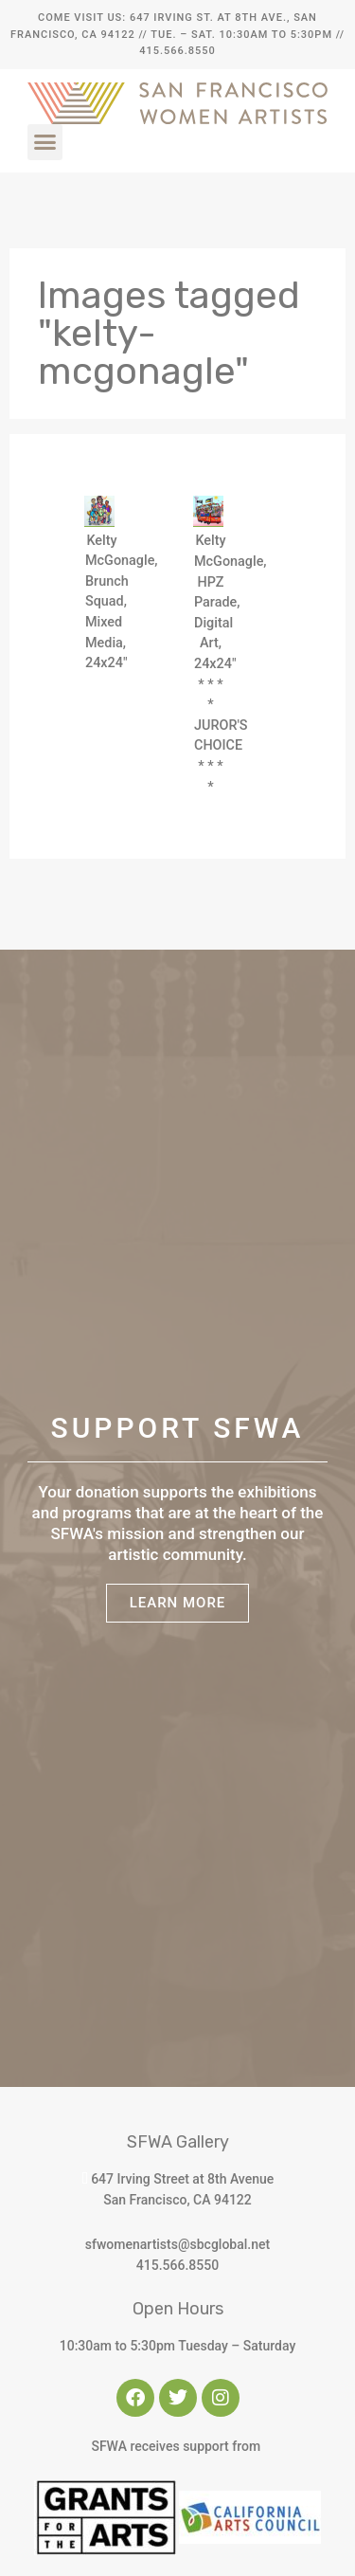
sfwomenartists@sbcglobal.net (177, 2244)
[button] (45, 142)
